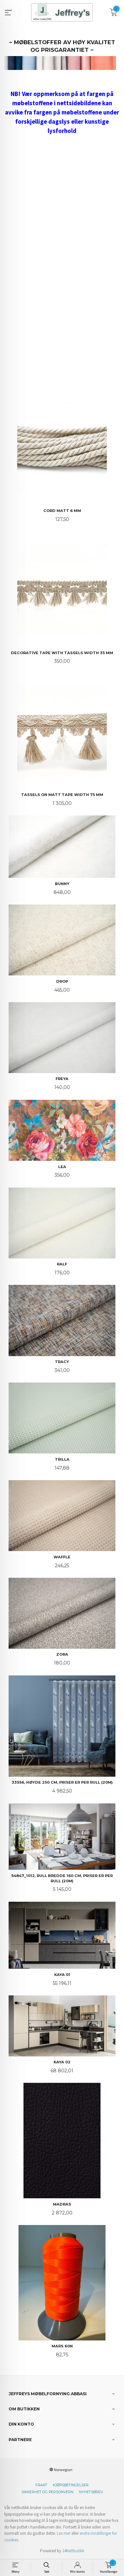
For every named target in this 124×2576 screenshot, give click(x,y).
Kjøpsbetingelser (71, 2485)
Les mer (63, 2533)
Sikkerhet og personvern (47, 2492)
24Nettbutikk (73, 2551)
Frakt (41, 2485)
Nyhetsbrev (91, 2492)
